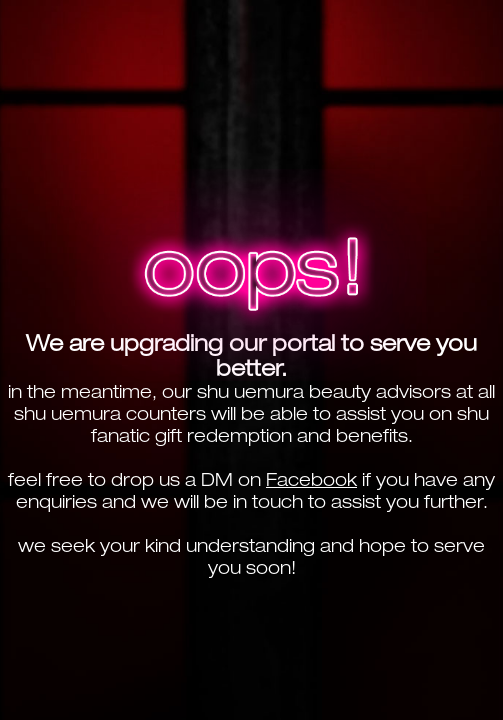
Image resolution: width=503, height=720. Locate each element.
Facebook (311, 479)
